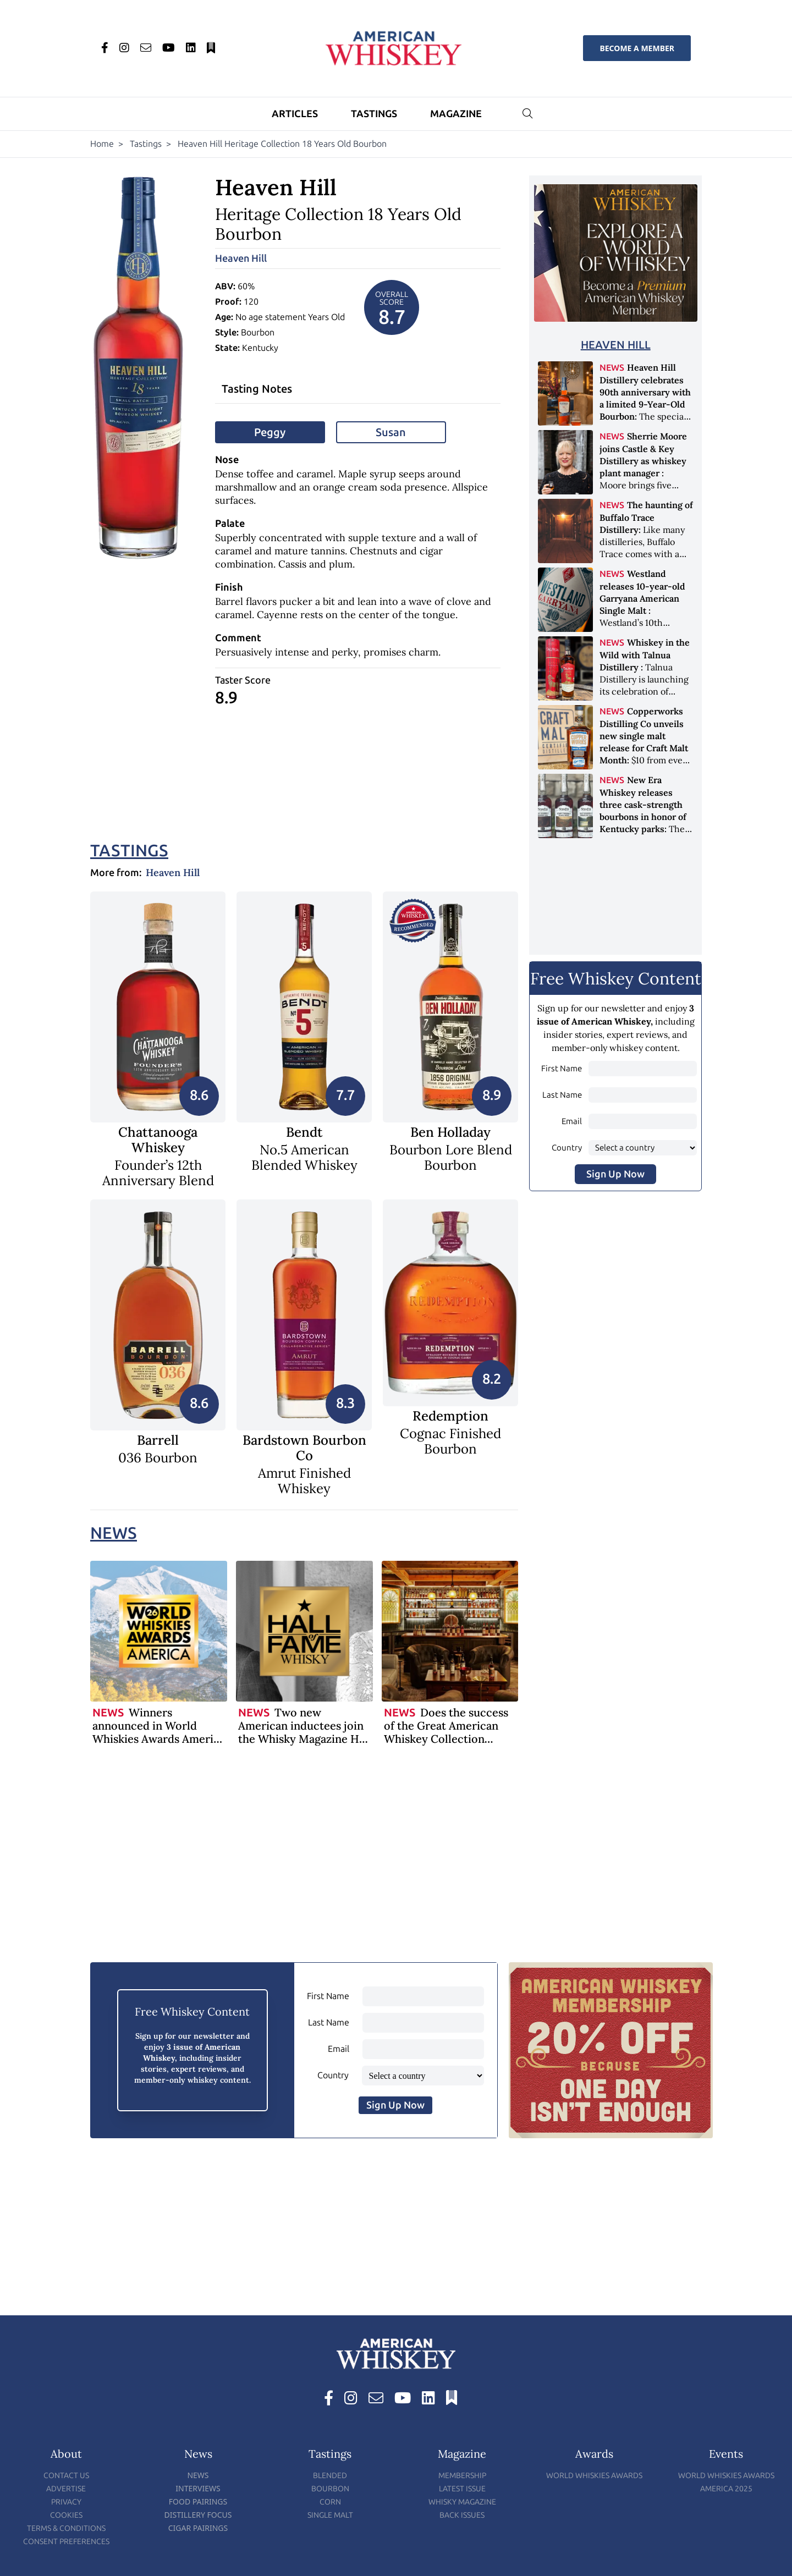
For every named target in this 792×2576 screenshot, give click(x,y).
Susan (391, 432)
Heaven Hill (241, 258)
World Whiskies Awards (594, 2475)
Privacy (66, 2502)
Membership (462, 2475)
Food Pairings (198, 2501)
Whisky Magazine (462, 2502)
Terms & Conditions (66, 2528)
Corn (330, 2502)
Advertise (66, 2489)
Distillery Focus (198, 2514)
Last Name (562, 1095)
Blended (330, 2475)
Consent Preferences (66, 2541)
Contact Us (66, 2475)
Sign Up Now (615, 1174)
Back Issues (462, 2515)
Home (102, 144)
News (113, 1533)
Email (572, 1121)
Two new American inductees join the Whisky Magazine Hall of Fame (304, 1732)
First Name (561, 1069)
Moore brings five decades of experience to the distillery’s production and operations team (646, 485)
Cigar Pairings (198, 2528)
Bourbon (330, 2489)
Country (567, 1148)
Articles (295, 114)
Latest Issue (462, 2489)
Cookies (66, 2515)
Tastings (374, 114)
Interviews (197, 2488)
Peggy (269, 432)
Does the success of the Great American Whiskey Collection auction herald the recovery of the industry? (449, 1738)
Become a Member (637, 48)
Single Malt (330, 2515)
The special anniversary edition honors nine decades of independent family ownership (645, 416)
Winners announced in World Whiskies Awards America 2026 (158, 1732)
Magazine (456, 114)
